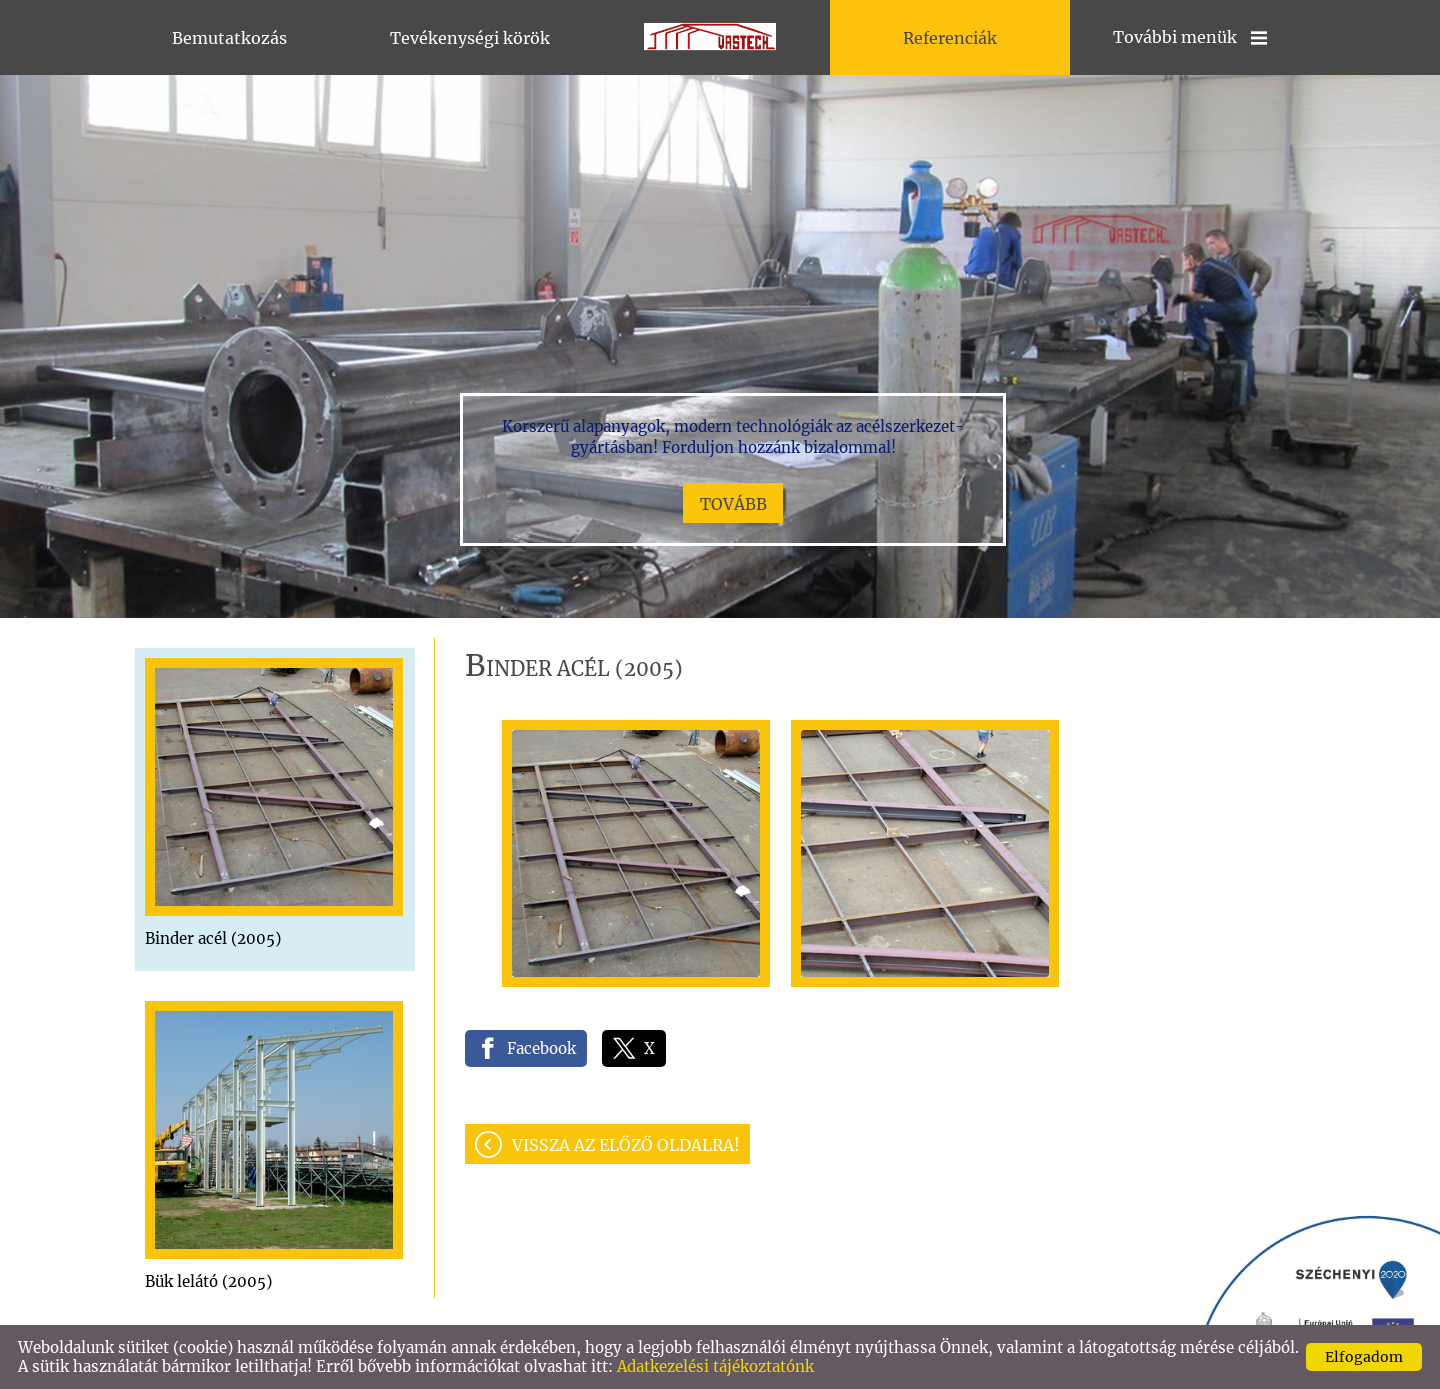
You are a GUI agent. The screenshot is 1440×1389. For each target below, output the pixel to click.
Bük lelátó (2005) (208, 1281)
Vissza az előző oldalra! (626, 1145)
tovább (733, 504)
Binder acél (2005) (213, 938)
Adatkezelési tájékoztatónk (715, 1366)
